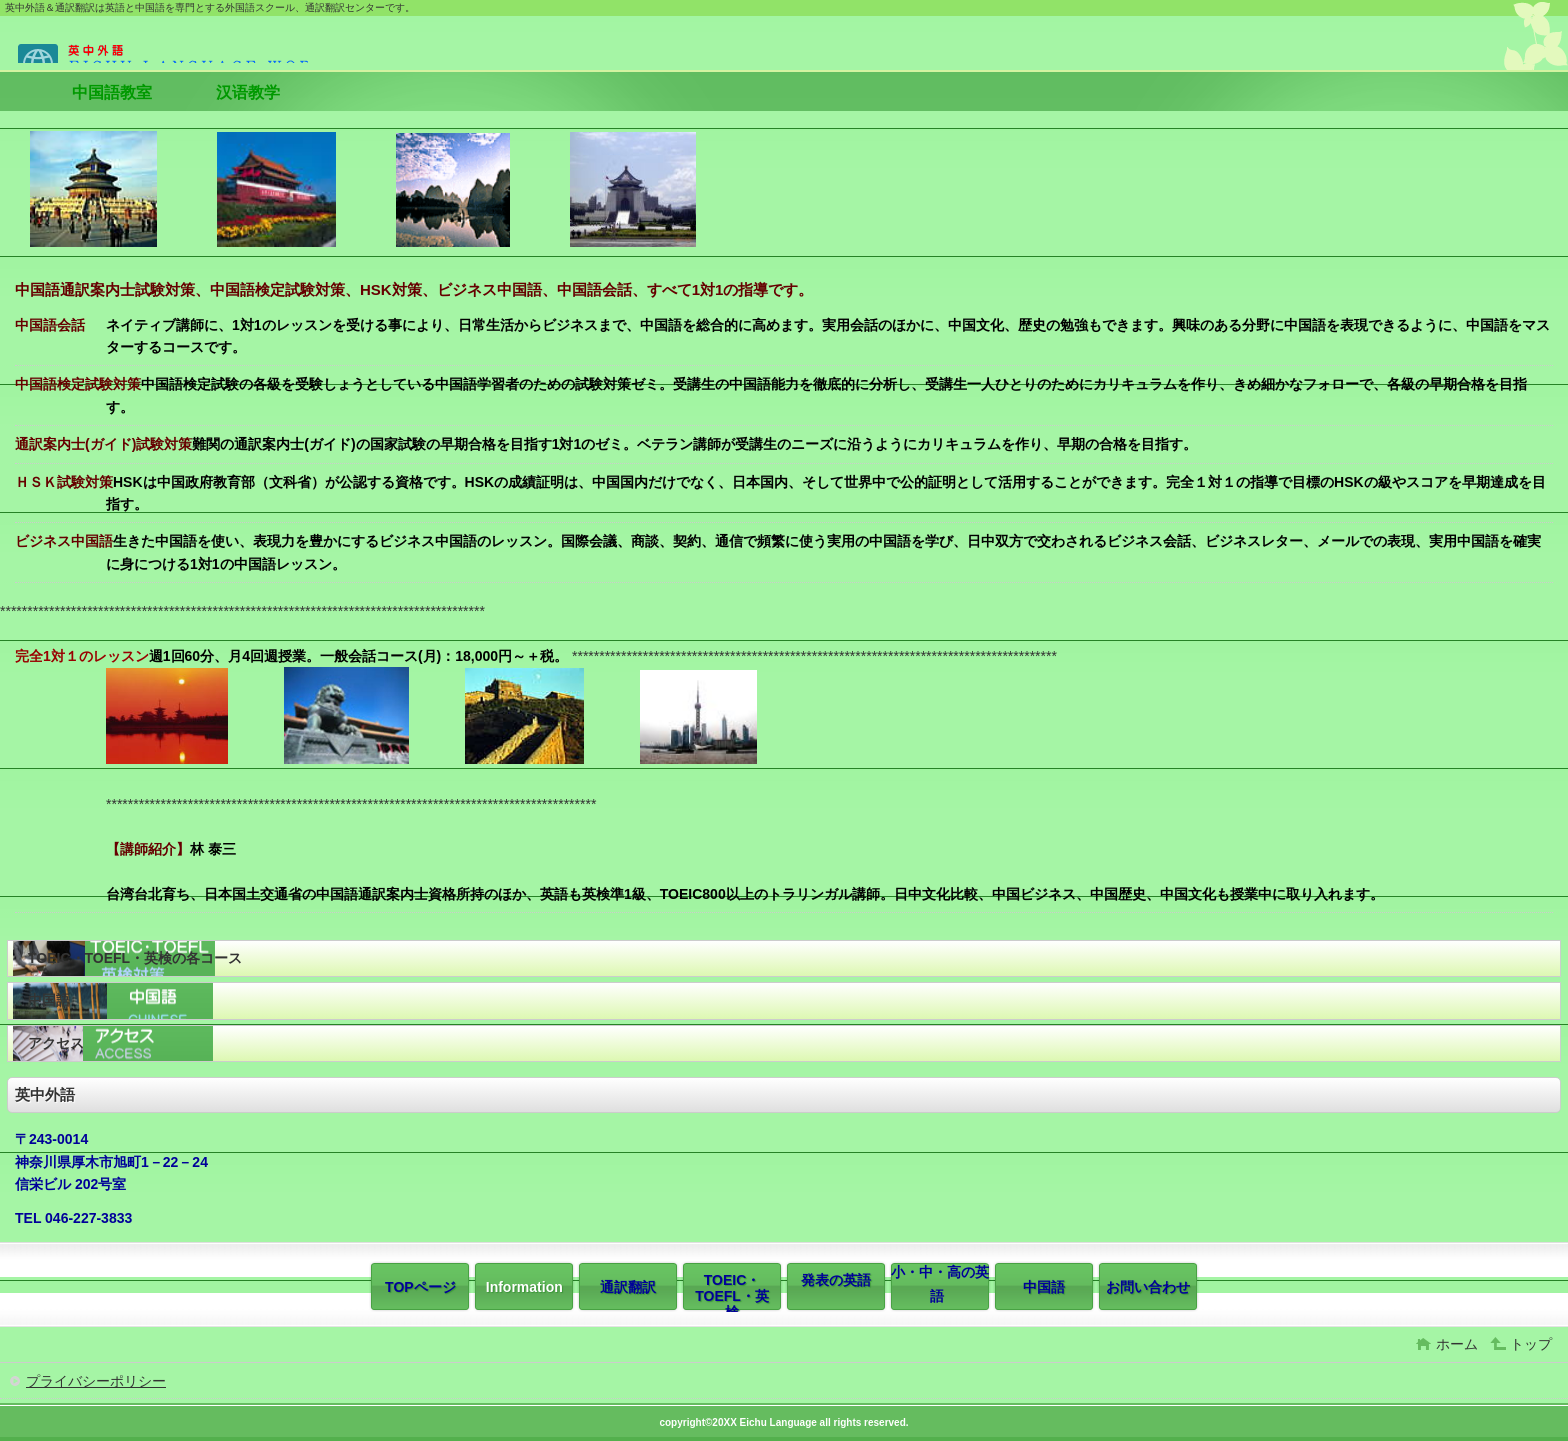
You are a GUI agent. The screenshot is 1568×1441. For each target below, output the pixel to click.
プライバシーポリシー (96, 1381)
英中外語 (158, 45)
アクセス (56, 1043)
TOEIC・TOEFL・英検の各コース (135, 958)
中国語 (49, 1000)
